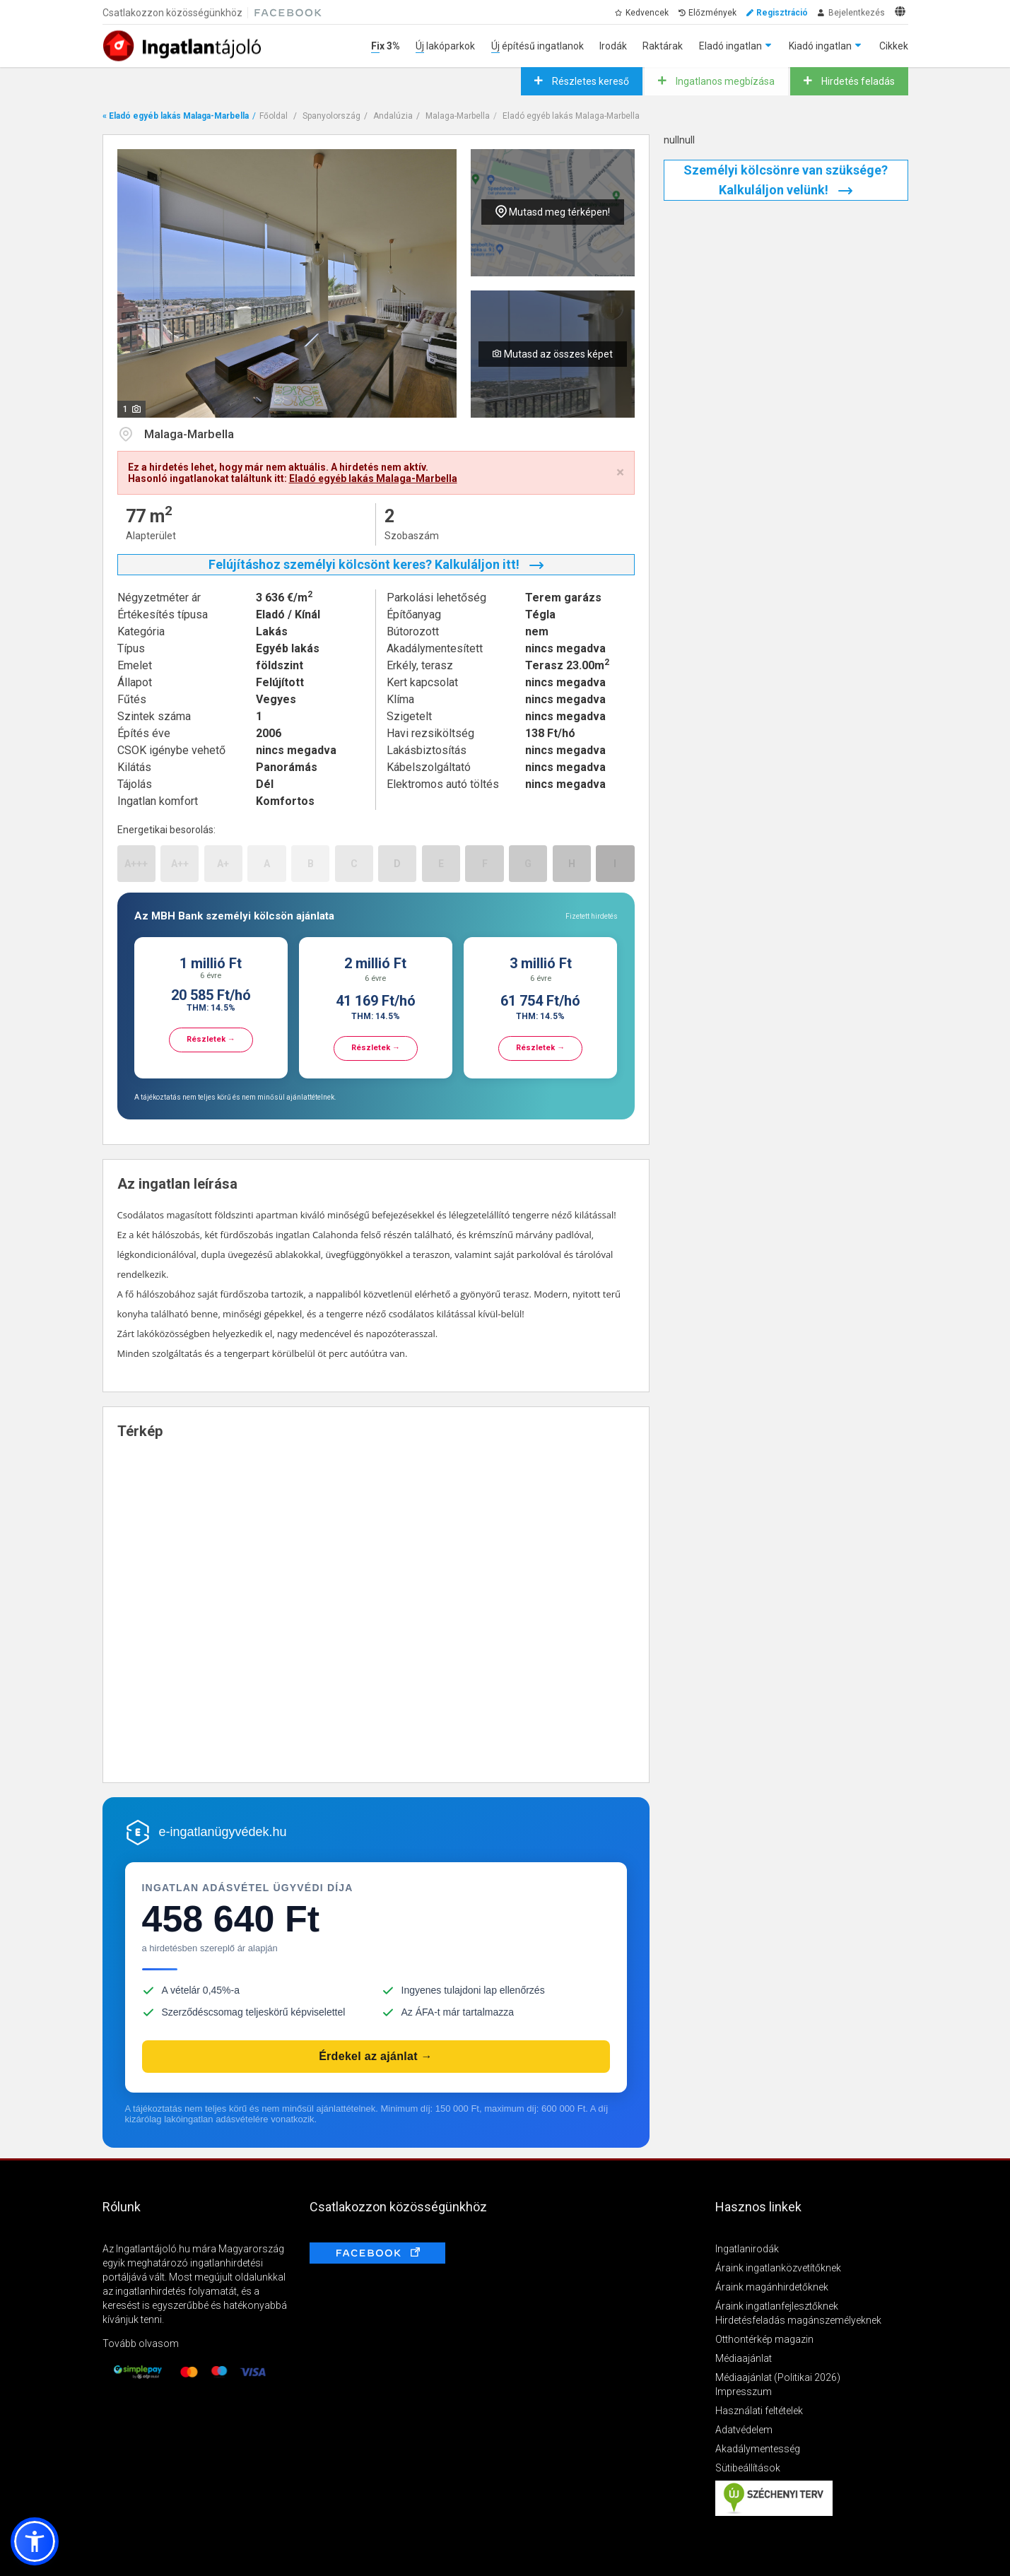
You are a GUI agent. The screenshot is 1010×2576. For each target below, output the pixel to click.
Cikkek (893, 46)
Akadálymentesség (757, 2448)
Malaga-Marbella (457, 116)
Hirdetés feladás (857, 81)
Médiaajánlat (743, 2358)
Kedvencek (647, 13)
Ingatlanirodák (747, 2248)
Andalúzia (393, 116)
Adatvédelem (744, 2429)
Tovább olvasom (140, 2343)
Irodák (613, 46)
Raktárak (662, 46)
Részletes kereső (589, 81)
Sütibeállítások (747, 2468)
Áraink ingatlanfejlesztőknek (776, 2306)
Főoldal (273, 116)
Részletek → (211, 1039)
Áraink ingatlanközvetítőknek (778, 2268)
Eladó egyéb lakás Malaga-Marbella (571, 116)
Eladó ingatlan (730, 46)
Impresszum (743, 2391)
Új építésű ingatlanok (537, 46)
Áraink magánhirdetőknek (771, 2287)
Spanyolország (331, 116)
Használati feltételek (759, 2410)
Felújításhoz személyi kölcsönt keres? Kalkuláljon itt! (376, 564)
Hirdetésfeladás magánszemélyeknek (798, 2320)
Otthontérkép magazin (764, 2339)
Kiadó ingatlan (820, 46)
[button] (34, 2541)
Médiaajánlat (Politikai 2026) (777, 2377)
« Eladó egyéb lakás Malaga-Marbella (175, 116)
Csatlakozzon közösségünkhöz (172, 12)
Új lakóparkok (445, 46)
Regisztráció (782, 13)
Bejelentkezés (856, 13)
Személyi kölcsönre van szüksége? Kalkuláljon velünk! (785, 180)
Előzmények (712, 13)
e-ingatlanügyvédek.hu (223, 1832)
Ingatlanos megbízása (724, 81)
